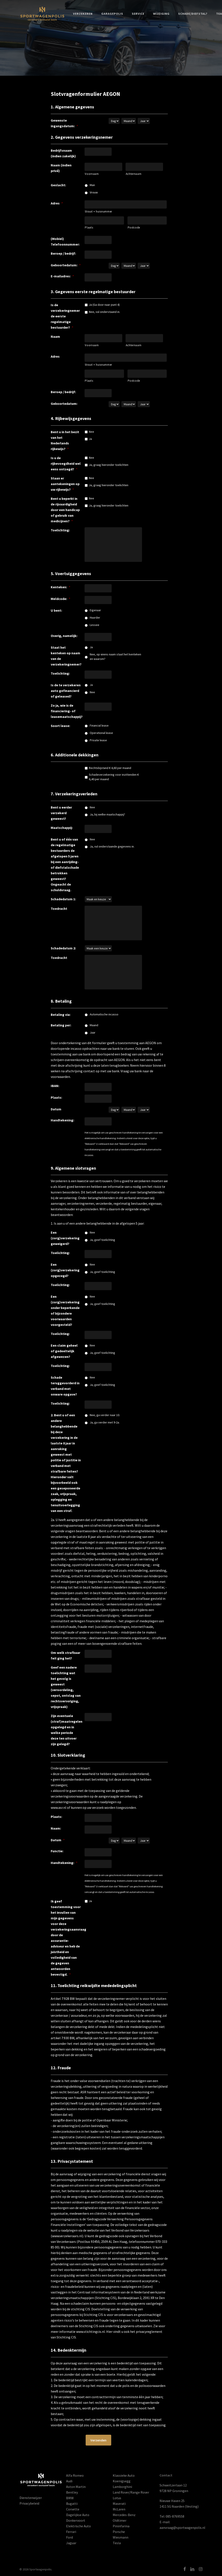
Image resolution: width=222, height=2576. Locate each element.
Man (92, 185)
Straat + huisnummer (98, 211)
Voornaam (92, 174)
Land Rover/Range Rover (131, 2492)
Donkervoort (75, 2520)
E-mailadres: (62, 276)
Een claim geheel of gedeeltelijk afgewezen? (64, 1351)
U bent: (56, 610)
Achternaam (134, 174)
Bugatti (72, 2503)
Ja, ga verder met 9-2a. (105, 1422)
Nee (91, 432)
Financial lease (99, 725)
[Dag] (114, 121)
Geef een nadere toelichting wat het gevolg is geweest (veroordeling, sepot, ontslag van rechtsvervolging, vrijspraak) (66, 1687)
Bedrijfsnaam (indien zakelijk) (63, 153)
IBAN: (55, 1086)
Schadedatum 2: (63, 948)
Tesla (117, 2543)
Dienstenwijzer (31, 2498)
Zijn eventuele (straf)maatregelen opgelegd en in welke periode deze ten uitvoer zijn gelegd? (66, 1730)
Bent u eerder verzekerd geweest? (61, 813)
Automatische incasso (104, 1014)
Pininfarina (121, 2526)
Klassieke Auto (124, 2475)
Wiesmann (120, 2537)
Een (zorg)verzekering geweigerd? (65, 1238)
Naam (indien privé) (61, 168)
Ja (90, 439)
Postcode (134, 227)
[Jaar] (144, 121)
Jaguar (71, 2543)
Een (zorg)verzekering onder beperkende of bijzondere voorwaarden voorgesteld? (65, 1310)
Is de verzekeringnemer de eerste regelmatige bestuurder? (65, 316)
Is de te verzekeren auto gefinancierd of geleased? (66, 690)
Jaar (92, 1032)
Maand (94, 1025)
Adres (57, 203)
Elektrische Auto (78, 2526)
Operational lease (101, 733)
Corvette (72, 2509)
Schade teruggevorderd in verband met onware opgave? (65, 1385)
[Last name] (144, 167)
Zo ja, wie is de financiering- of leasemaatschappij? (67, 711)
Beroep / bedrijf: (63, 253)
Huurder (95, 617)
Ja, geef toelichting (102, 1240)
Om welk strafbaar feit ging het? (65, 1655)
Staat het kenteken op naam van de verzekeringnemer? (66, 655)
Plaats (89, 227)
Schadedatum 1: (63, 899)
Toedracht (59, 908)
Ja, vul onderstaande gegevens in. (112, 846)
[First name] (103, 167)
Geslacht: (58, 185)
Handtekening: (62, 1120)
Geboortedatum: (66, 265)
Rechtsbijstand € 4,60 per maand (110, 768)
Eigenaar (95, 610)
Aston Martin (76, 2486)
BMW (70, 2498)
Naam (55, 336)
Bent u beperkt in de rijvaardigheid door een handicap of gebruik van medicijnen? (65, 509)
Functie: (57, 1851)
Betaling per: (61, 1025)
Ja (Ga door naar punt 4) (104, 305)
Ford (69, 2537)
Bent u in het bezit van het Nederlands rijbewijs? (65, 440)
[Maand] (128, 121)
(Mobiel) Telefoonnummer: (65, 241)
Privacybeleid (29, 2503)
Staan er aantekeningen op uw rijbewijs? (65, 484)
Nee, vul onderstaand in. (104, 312)
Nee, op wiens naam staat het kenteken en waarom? (115, 656)
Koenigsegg (122, 2481)
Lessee (94, 625)
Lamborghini (122, 2486)
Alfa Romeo (75, 2475)
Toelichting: (60, 530)
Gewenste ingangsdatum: (64, 123)
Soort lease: (60, 726)
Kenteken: (60, 587)
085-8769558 (175, 2516)
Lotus (117, 2498)
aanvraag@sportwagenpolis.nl (182, 2527)
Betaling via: (60, 1014)
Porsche (119, 2531)
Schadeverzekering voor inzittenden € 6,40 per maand (114, 777)
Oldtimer (119, 2520)
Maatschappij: (62, 827)
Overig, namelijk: (64, 636)
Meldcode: (60, 599)
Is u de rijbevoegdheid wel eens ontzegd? (66, 463)
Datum (56, 1109)
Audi (69, 2481)
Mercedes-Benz (124, 2515)
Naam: (56, 1828)
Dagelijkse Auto (77, 2515)
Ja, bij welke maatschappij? (107, 814)
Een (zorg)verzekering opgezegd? (65, 1270)
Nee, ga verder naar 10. (105, 1415)
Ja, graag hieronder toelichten (108, 465)
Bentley (72, 2492)
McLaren (119, 2509)
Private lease (98, 740)
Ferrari (71, 2531)
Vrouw (94, 192)
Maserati (119, 2503)
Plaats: (56, 1097)
